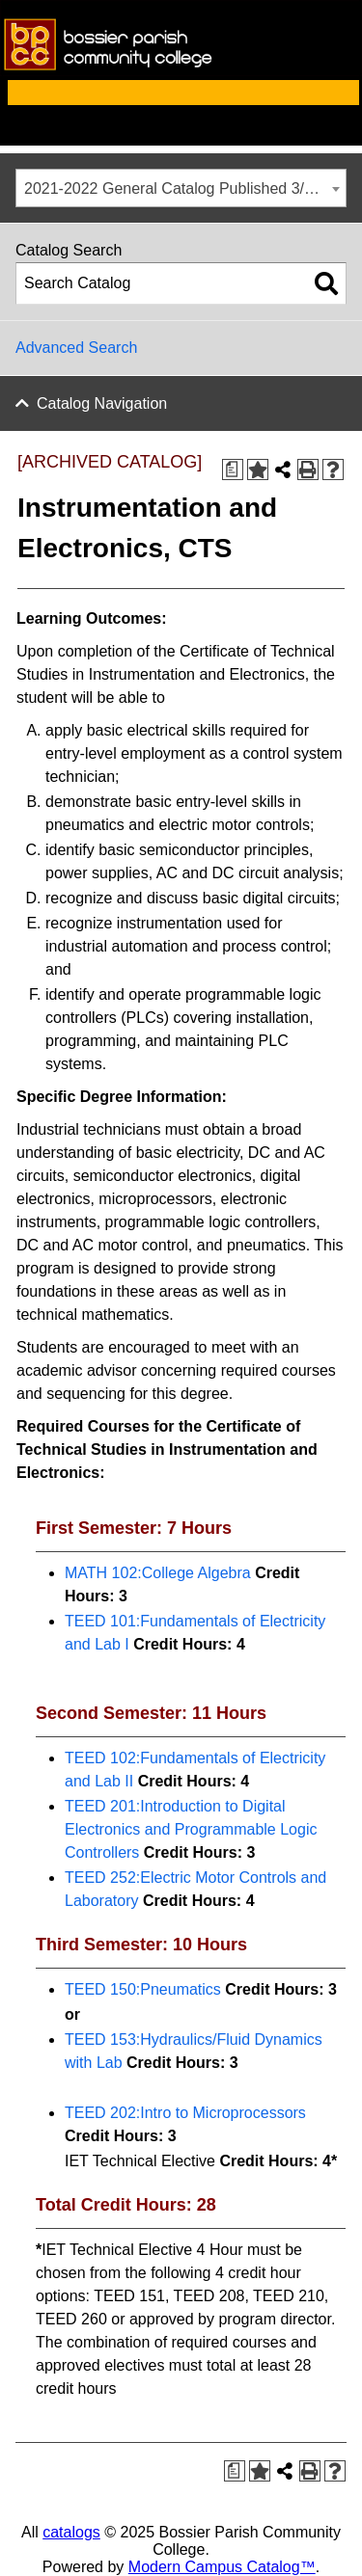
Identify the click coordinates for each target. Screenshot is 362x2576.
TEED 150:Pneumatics (143, 1989)
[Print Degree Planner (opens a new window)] (232, 469)
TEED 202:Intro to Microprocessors (185, 2113)
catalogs (71, 2532)
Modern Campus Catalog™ (222, 2567)
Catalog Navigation (102, 403)
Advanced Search (76, 347)
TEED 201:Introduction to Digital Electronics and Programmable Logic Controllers (191, 1829)
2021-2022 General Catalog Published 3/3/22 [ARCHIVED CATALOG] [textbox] (185, 188)
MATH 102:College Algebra (158, 1573)
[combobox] (181, 188)
